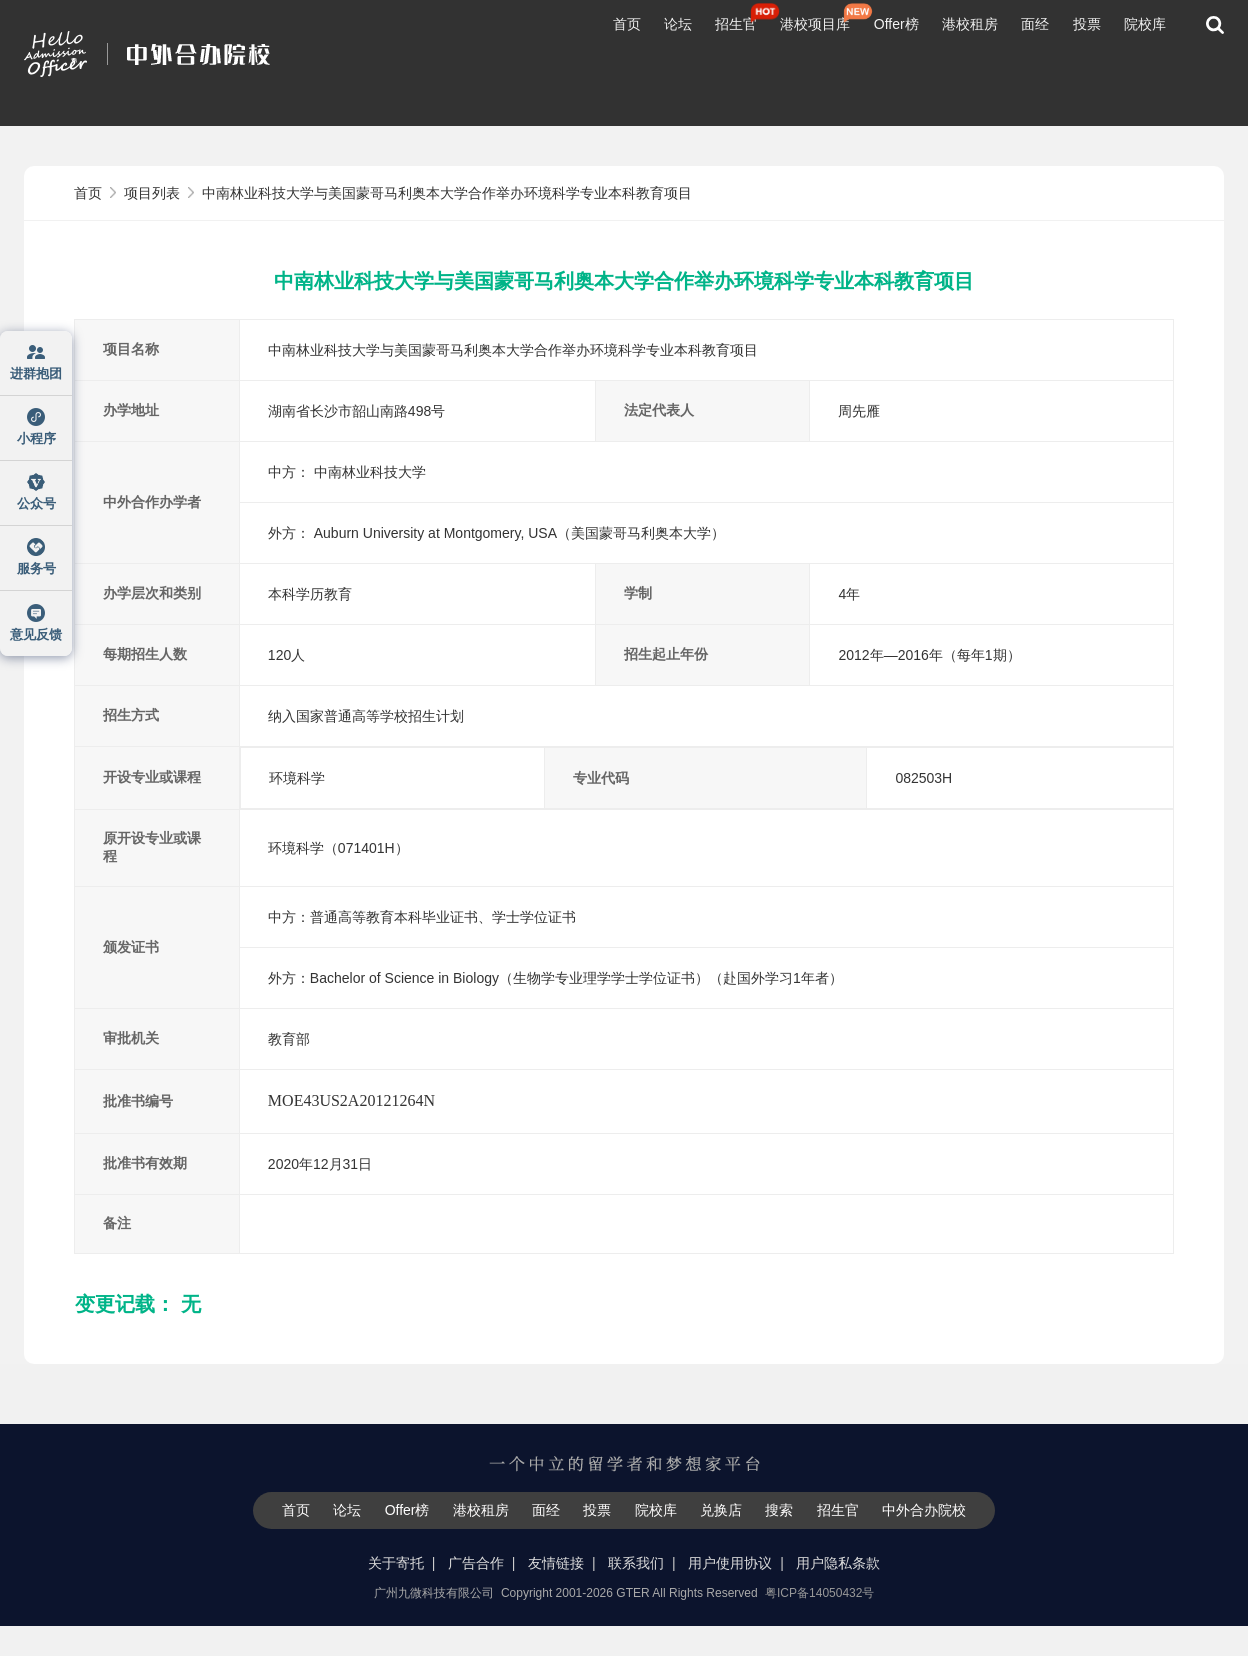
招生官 (736, 24)
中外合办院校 (924, 1510)
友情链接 (556, 1563)
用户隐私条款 (838, 1563)
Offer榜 (896, 24)
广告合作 (476, 1563)
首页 (627, 24)
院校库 (1145, 24)
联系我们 (636, 1563)
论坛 (678, 24)
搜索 (779, 1510)
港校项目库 (815, 24)
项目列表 (154, 193)
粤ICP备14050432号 (819, 1593)
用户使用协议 (730, 1563)
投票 (1087, 24)
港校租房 (970, 24)
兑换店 (721, 1510)
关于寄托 (396, 1563)
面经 (1035, 24)
